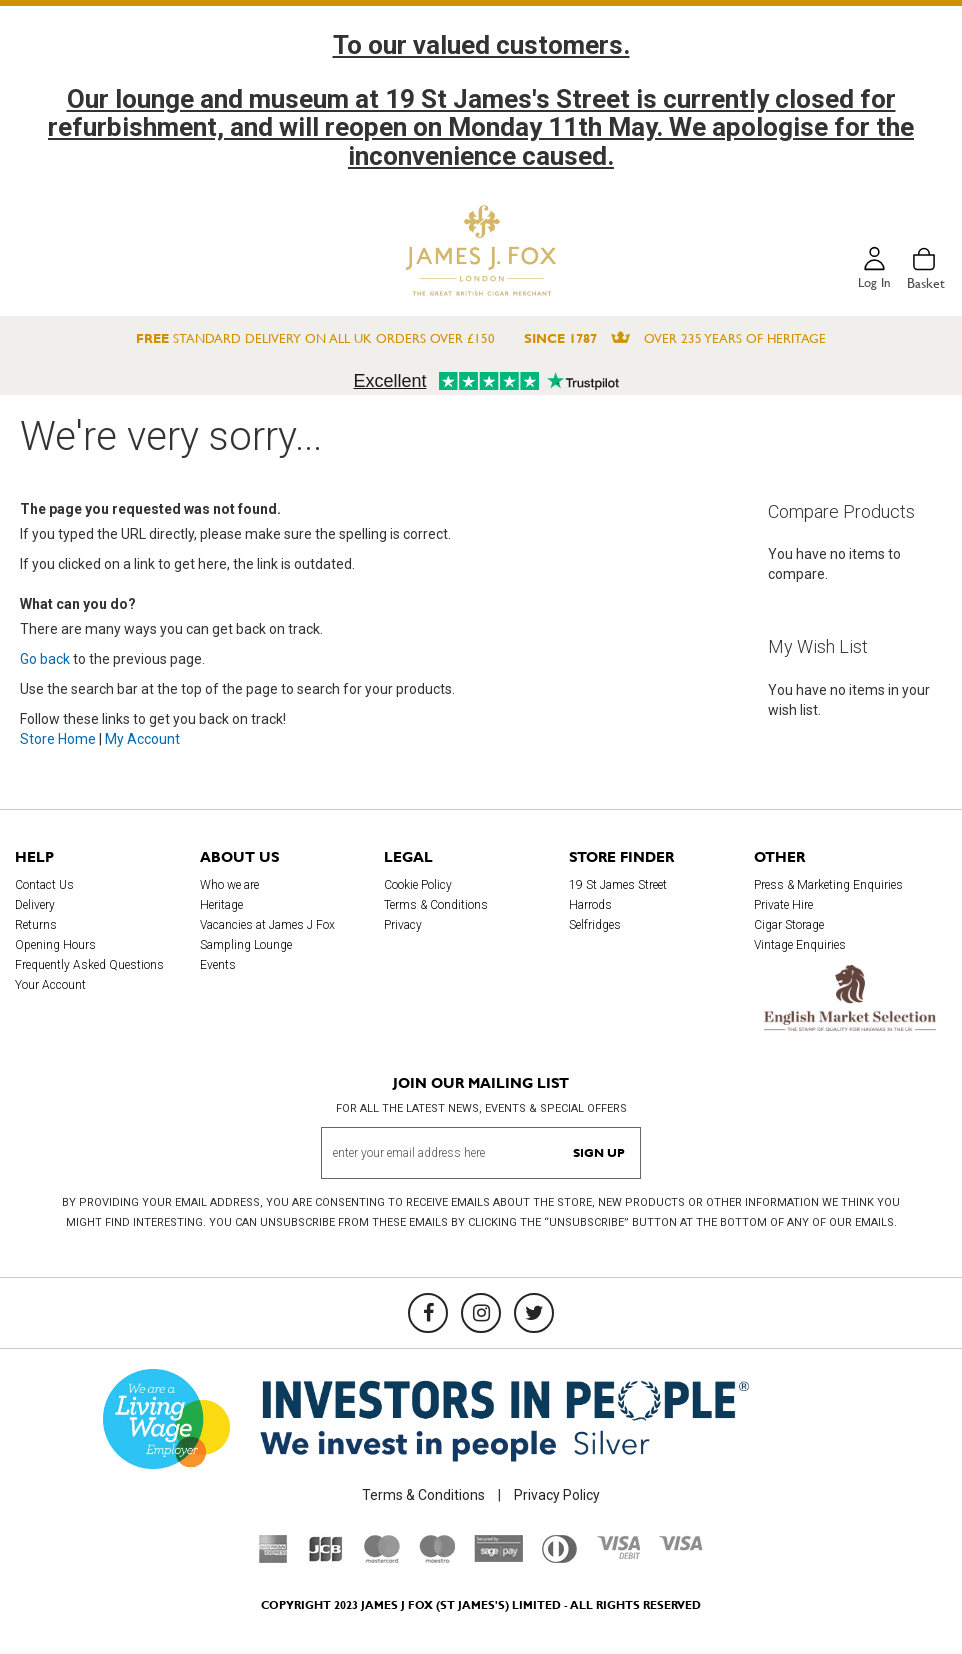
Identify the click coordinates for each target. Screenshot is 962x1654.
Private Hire (783, 905)
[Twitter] (534, 1313)
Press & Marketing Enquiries (828, 885)
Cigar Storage (789, 925)
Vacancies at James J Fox (267, 925)
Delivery (35, 905)
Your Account (50, 985)
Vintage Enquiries (800, 945)
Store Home (58, 739)
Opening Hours (55, 945)
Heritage (221, 905)
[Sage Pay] (498, 1557)
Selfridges (595, 925)
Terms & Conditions (436, 905)
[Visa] (681, 1546)
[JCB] (326, 1558)
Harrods (590, 905)
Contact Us (44, 885)
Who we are (229, 885)
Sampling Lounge (246, 945)
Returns (36, 925)
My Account (142, 739)
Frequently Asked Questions (89, 965)
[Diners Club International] (559, 1558)
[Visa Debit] (618, 1554)
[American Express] (273, 1558)
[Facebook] (428, 1313)
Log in (873, 283)
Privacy (403, 925)
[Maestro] (437, 1558)
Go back (45, 659)
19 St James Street (618, 885)
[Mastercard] (382, 1558)
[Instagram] (481, 1313)
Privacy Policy (557, 1495)
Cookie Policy (418, 885)
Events (218, 965)
